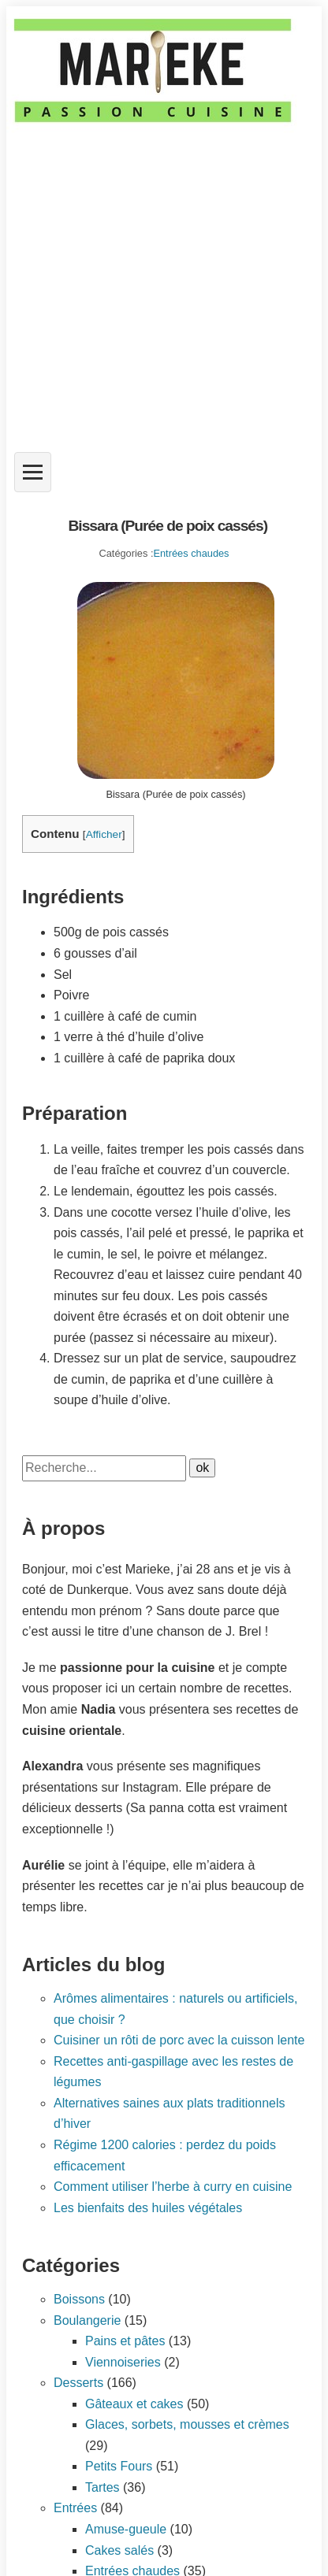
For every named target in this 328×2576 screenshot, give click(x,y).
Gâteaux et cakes (134, 2404)
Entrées (75, 2508)
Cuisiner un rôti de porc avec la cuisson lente (179, 2040)
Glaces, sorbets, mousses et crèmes (187, 2424)
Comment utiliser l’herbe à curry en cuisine (173, 2186)
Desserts (78, 2382)
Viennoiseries (123, 2362)
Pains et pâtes (125, 2341)
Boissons (79, 2299)
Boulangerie (87, 2320)
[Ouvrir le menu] (32, 472)
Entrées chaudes (191, 553)
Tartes (102, 2487)
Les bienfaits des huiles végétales (148, 2208)
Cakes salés (119, 2550)
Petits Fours (118, 2466)
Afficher (104, 834)
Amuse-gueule (125, 2529)
